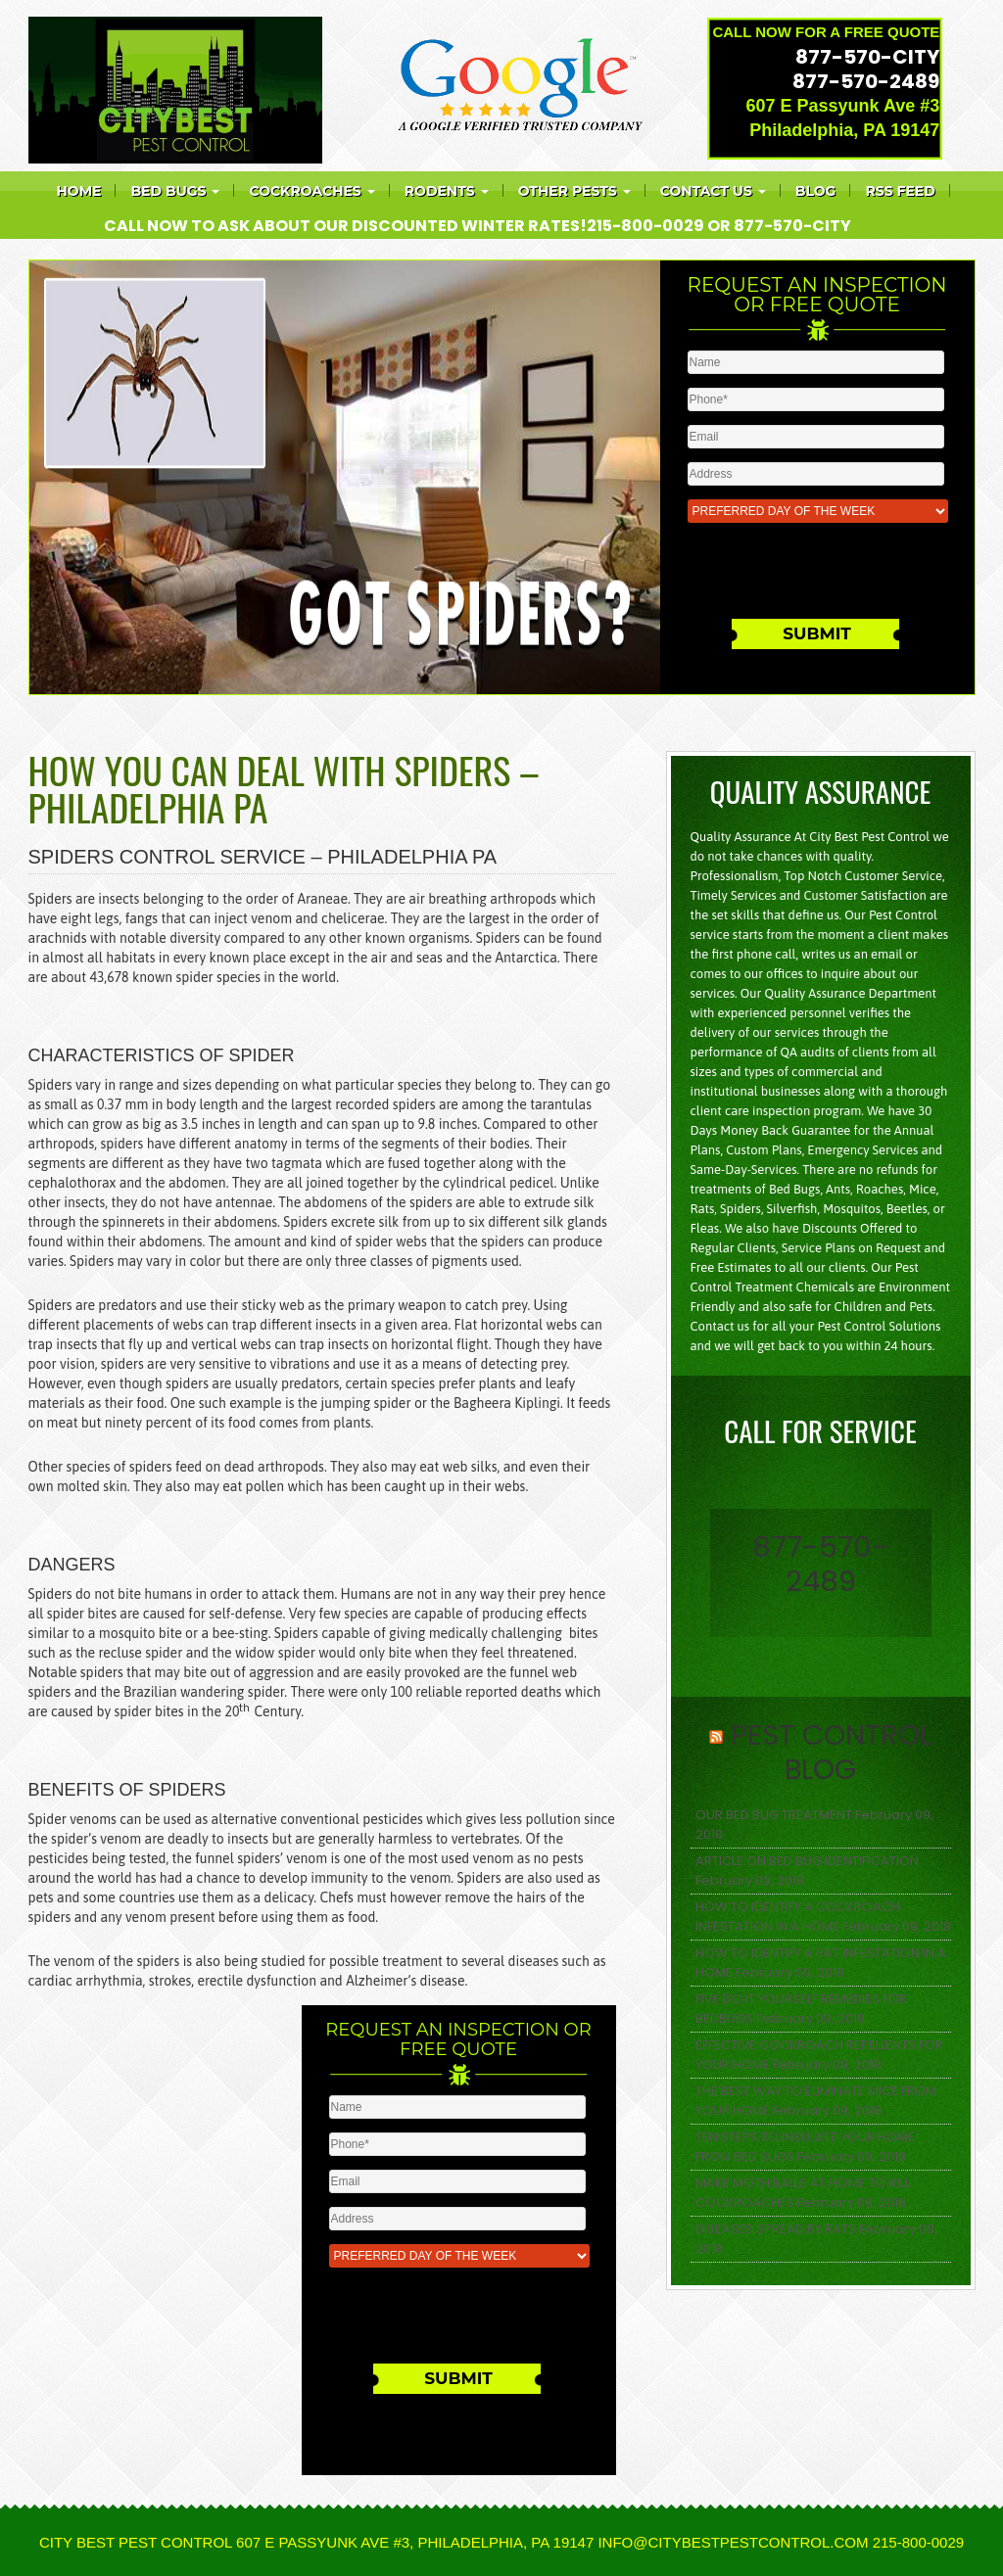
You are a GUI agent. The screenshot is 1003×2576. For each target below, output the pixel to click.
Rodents (447, 191)
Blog (815, 191)
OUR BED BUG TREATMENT (773, 1814)
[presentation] (821, 574)
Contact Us (713, 191)
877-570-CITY (867, 56)
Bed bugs (174, 191)
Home (79, 191)
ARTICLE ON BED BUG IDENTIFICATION (807, 1860)
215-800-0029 (645, 225)
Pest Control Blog (831, 1752)
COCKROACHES (311, 191)
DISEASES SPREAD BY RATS (775, 2229)
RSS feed (899, 191)
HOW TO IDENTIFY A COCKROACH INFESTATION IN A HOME (797, 1916)
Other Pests (574, 191)
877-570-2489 (865, 81)
